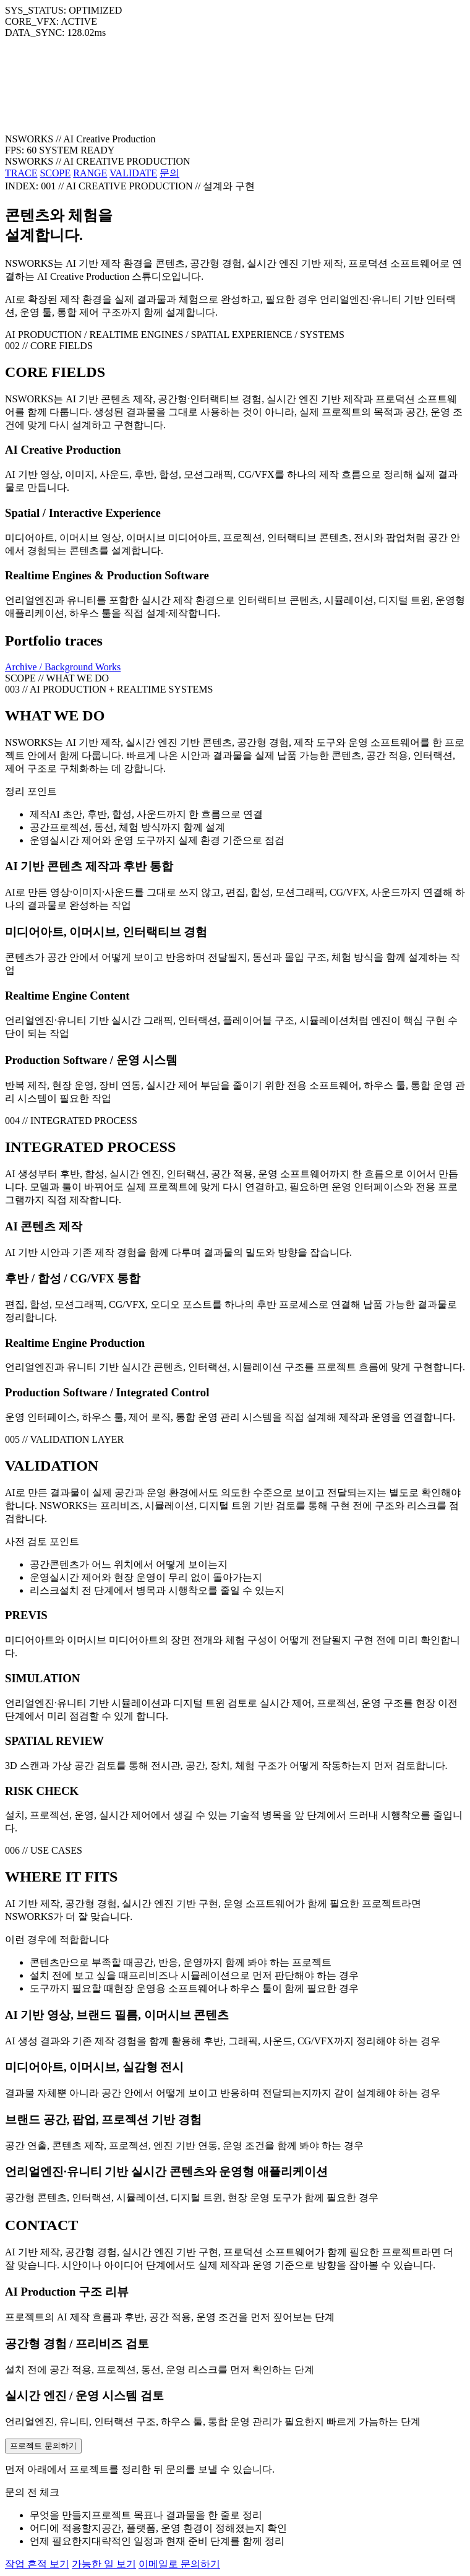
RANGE (90, 173)
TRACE (21, 173)
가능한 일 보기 (104, 2564)
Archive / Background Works (63, 667)
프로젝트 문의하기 (43, 2445)
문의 (169, 173)
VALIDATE (133, 173)
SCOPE (55, 173)
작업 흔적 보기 (37, 2564)
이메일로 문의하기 (179, 2564)
